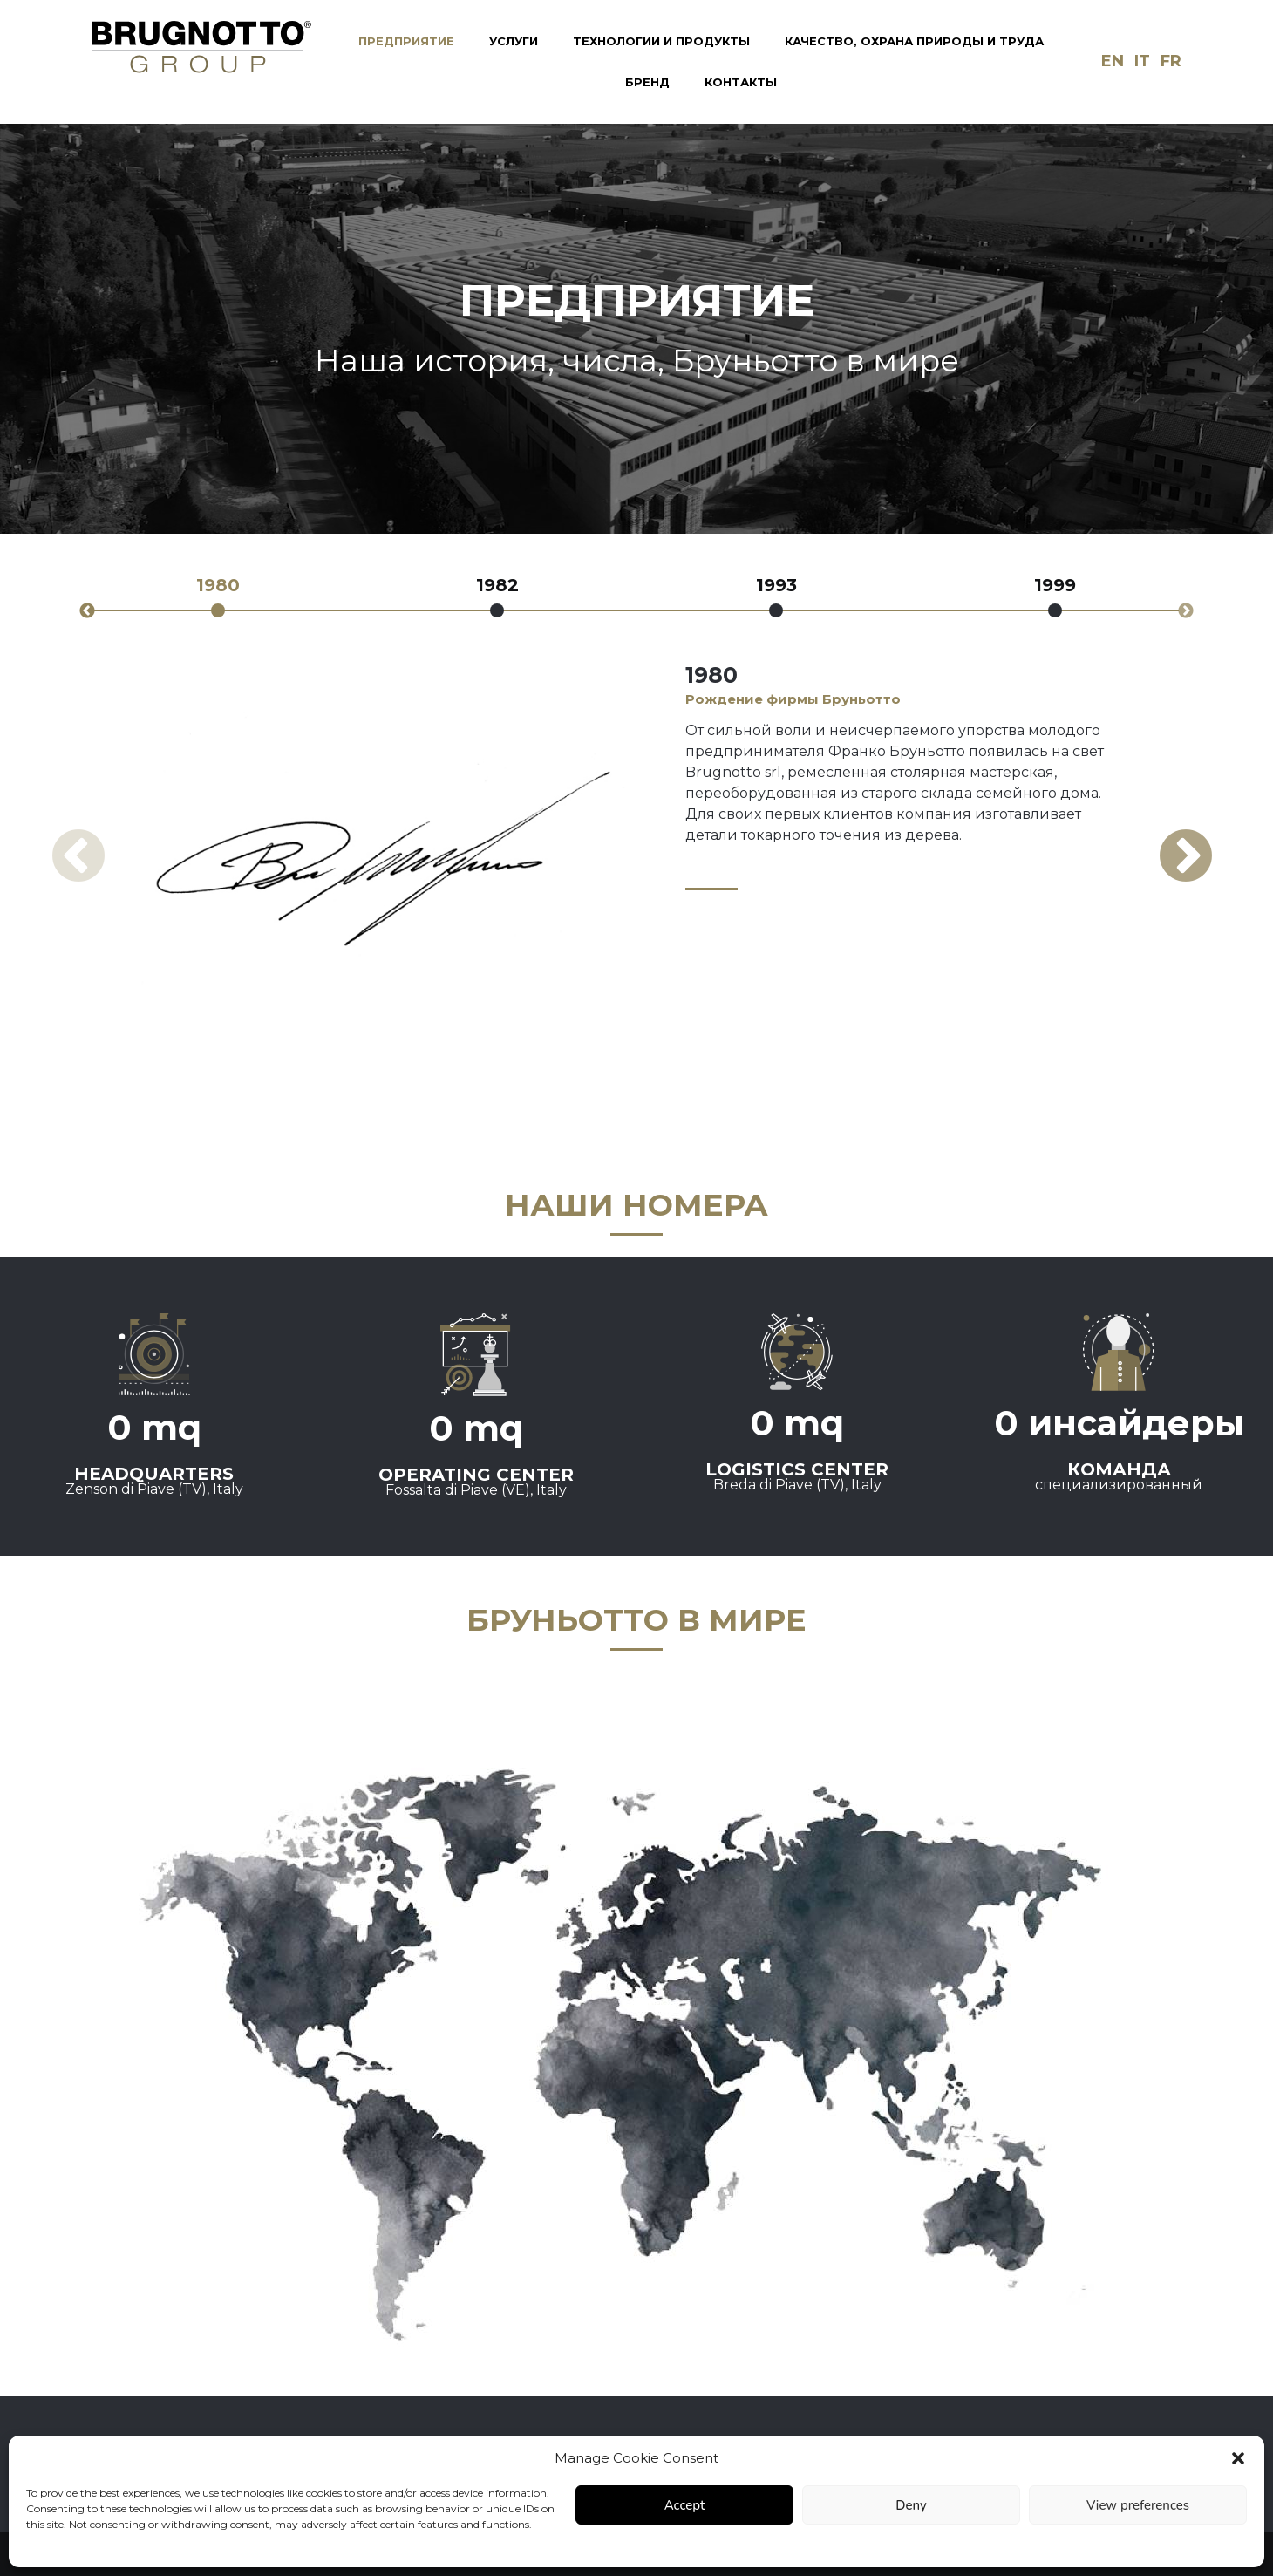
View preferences (1137, 2505)
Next (1186, 611)
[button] (1238, 2458)
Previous (87, 611)
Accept (684, 2505)
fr (1171, 61)
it (1142, 61)
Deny (910, 2505)
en (1112, 61)
